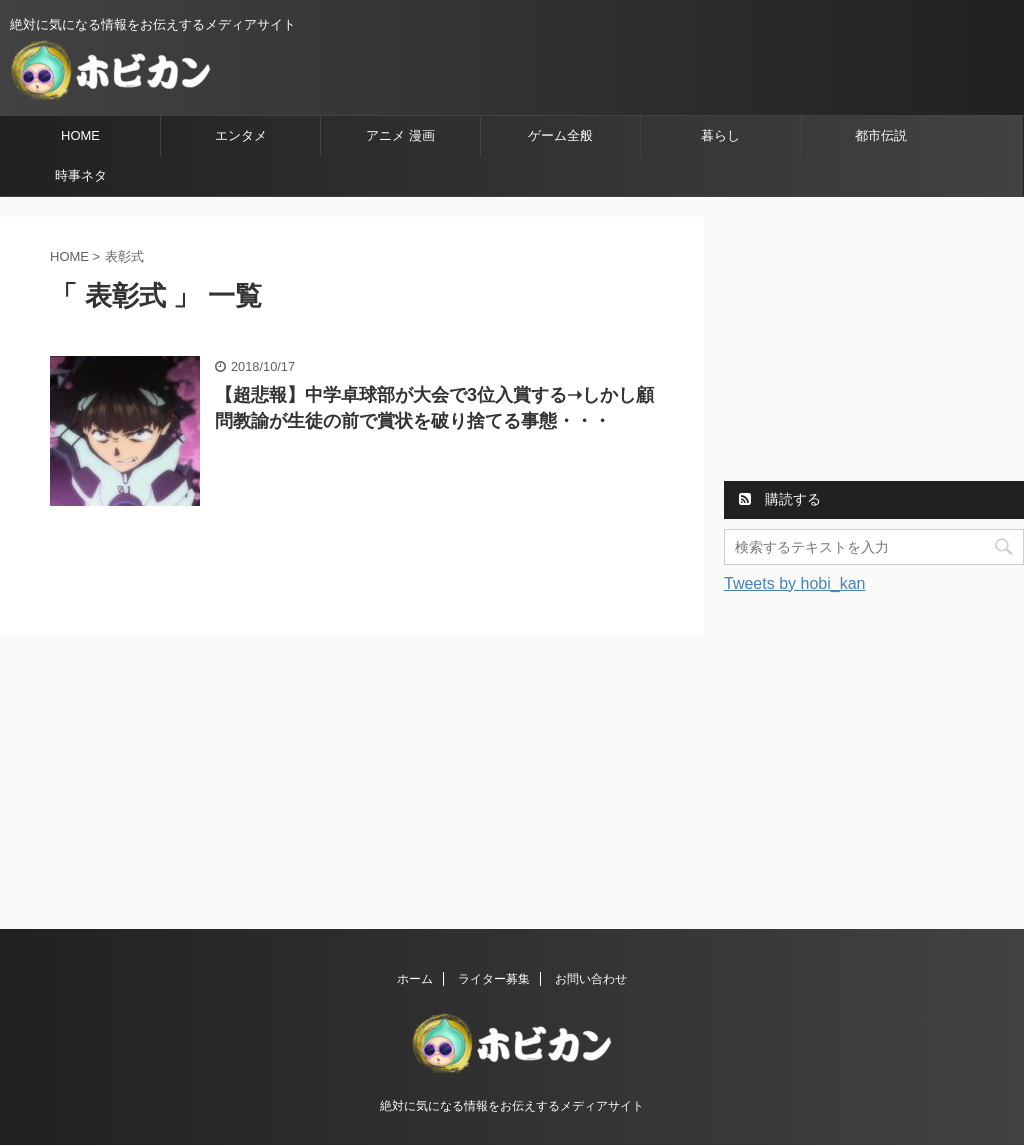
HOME (80, 135)
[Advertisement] (874, 342)
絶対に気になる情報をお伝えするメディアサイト (512, 1106)
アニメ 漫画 (400, 135)
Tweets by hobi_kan (794, 583)
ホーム (415, 979)
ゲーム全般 (560, 135)
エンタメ (241, 135)
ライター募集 (494, 979)
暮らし (720, 135)
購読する (780, 499)
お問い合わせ (591, 979)
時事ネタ (81, 175)
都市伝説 (881, 135)
